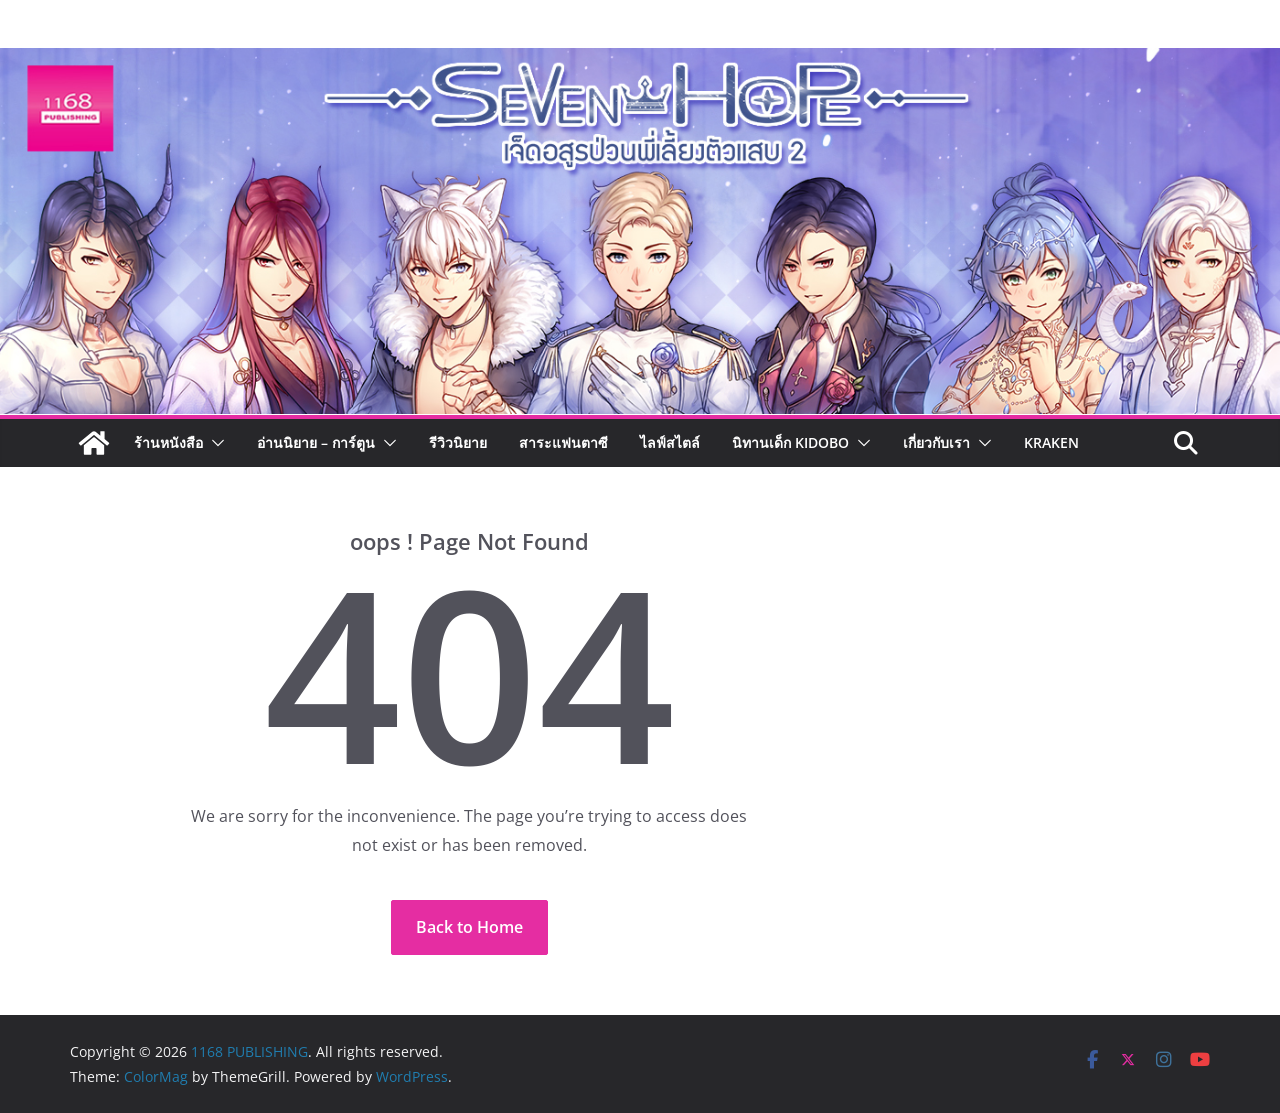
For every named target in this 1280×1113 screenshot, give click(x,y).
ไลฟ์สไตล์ (670, 442)
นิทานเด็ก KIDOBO (790, 442)
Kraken (1051, 442)
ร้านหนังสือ (168, 442)
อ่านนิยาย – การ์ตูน (316, 442)
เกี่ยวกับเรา (936, 442)
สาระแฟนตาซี (563, 442)
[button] (214, 443)
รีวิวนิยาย (458, 442)
